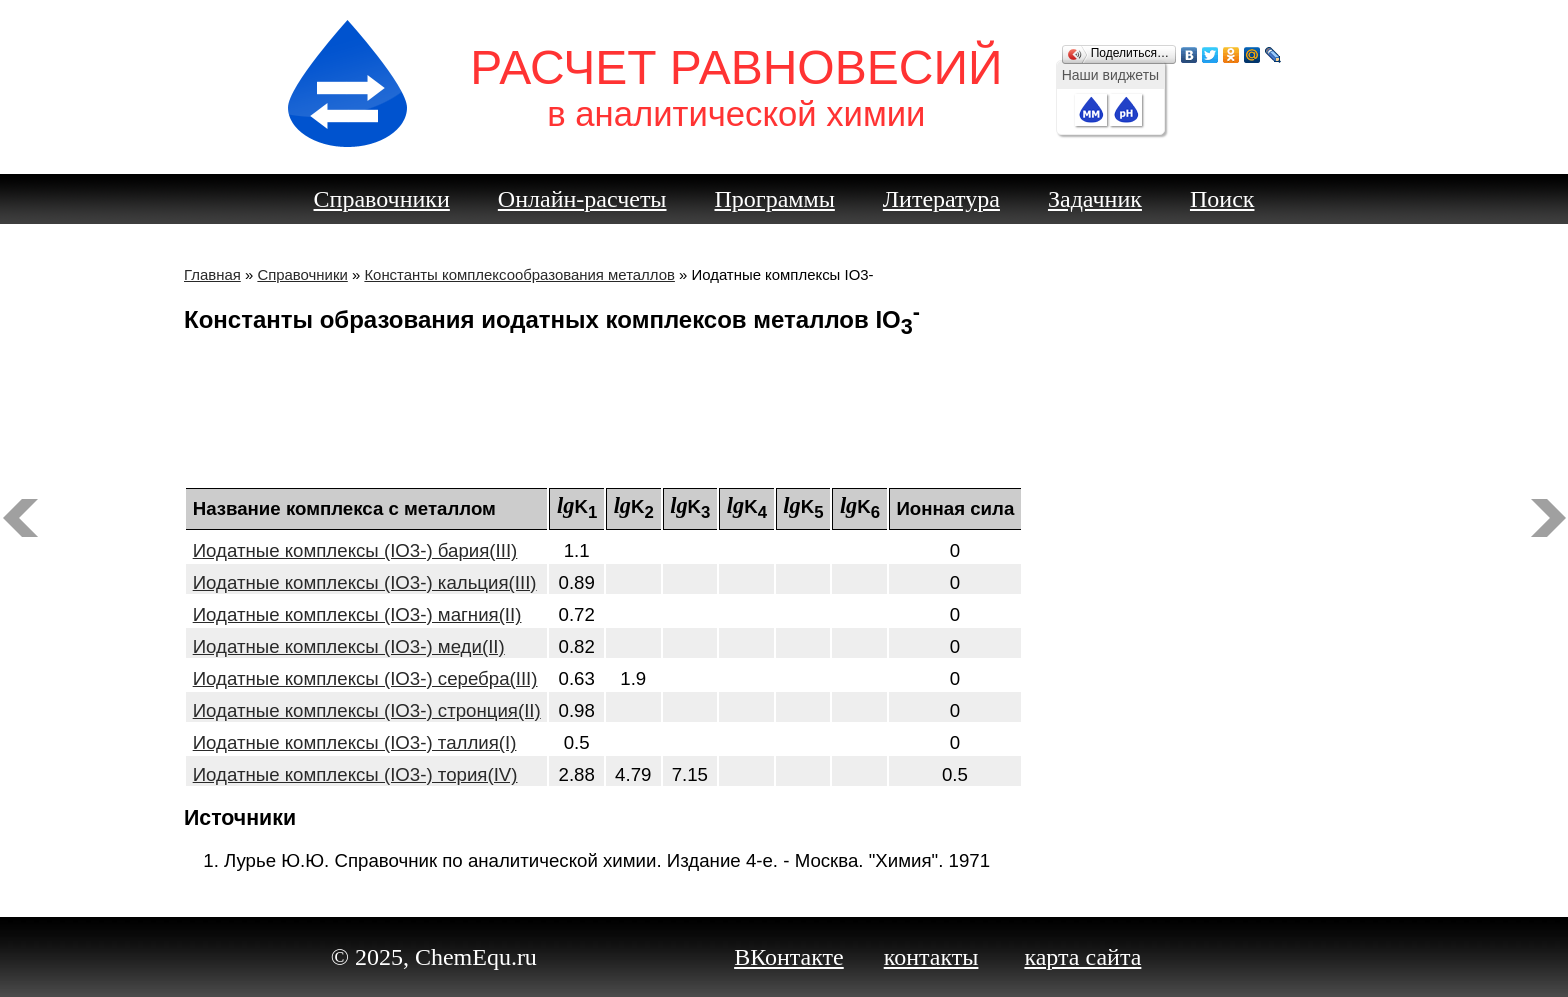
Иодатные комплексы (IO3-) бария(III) (355, 550)
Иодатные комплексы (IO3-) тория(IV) (355, 774)
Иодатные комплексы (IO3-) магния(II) (357, 614)
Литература (941, 199)
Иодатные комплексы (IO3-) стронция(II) (367, 710)
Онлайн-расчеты (582, 199)
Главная (212, 274)
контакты (931, 957)
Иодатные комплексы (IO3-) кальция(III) (365, 582)
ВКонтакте (789, 957)
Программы (775, 199)
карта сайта (1082, 957)
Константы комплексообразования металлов (519, 274)
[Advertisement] (784, 416)
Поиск (1222, 199)
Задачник (1095, 199)
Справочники (382, 199)
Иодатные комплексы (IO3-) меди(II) (349, 646)
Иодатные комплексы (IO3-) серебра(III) (365, 678)
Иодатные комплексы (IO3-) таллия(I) (355, 742)
